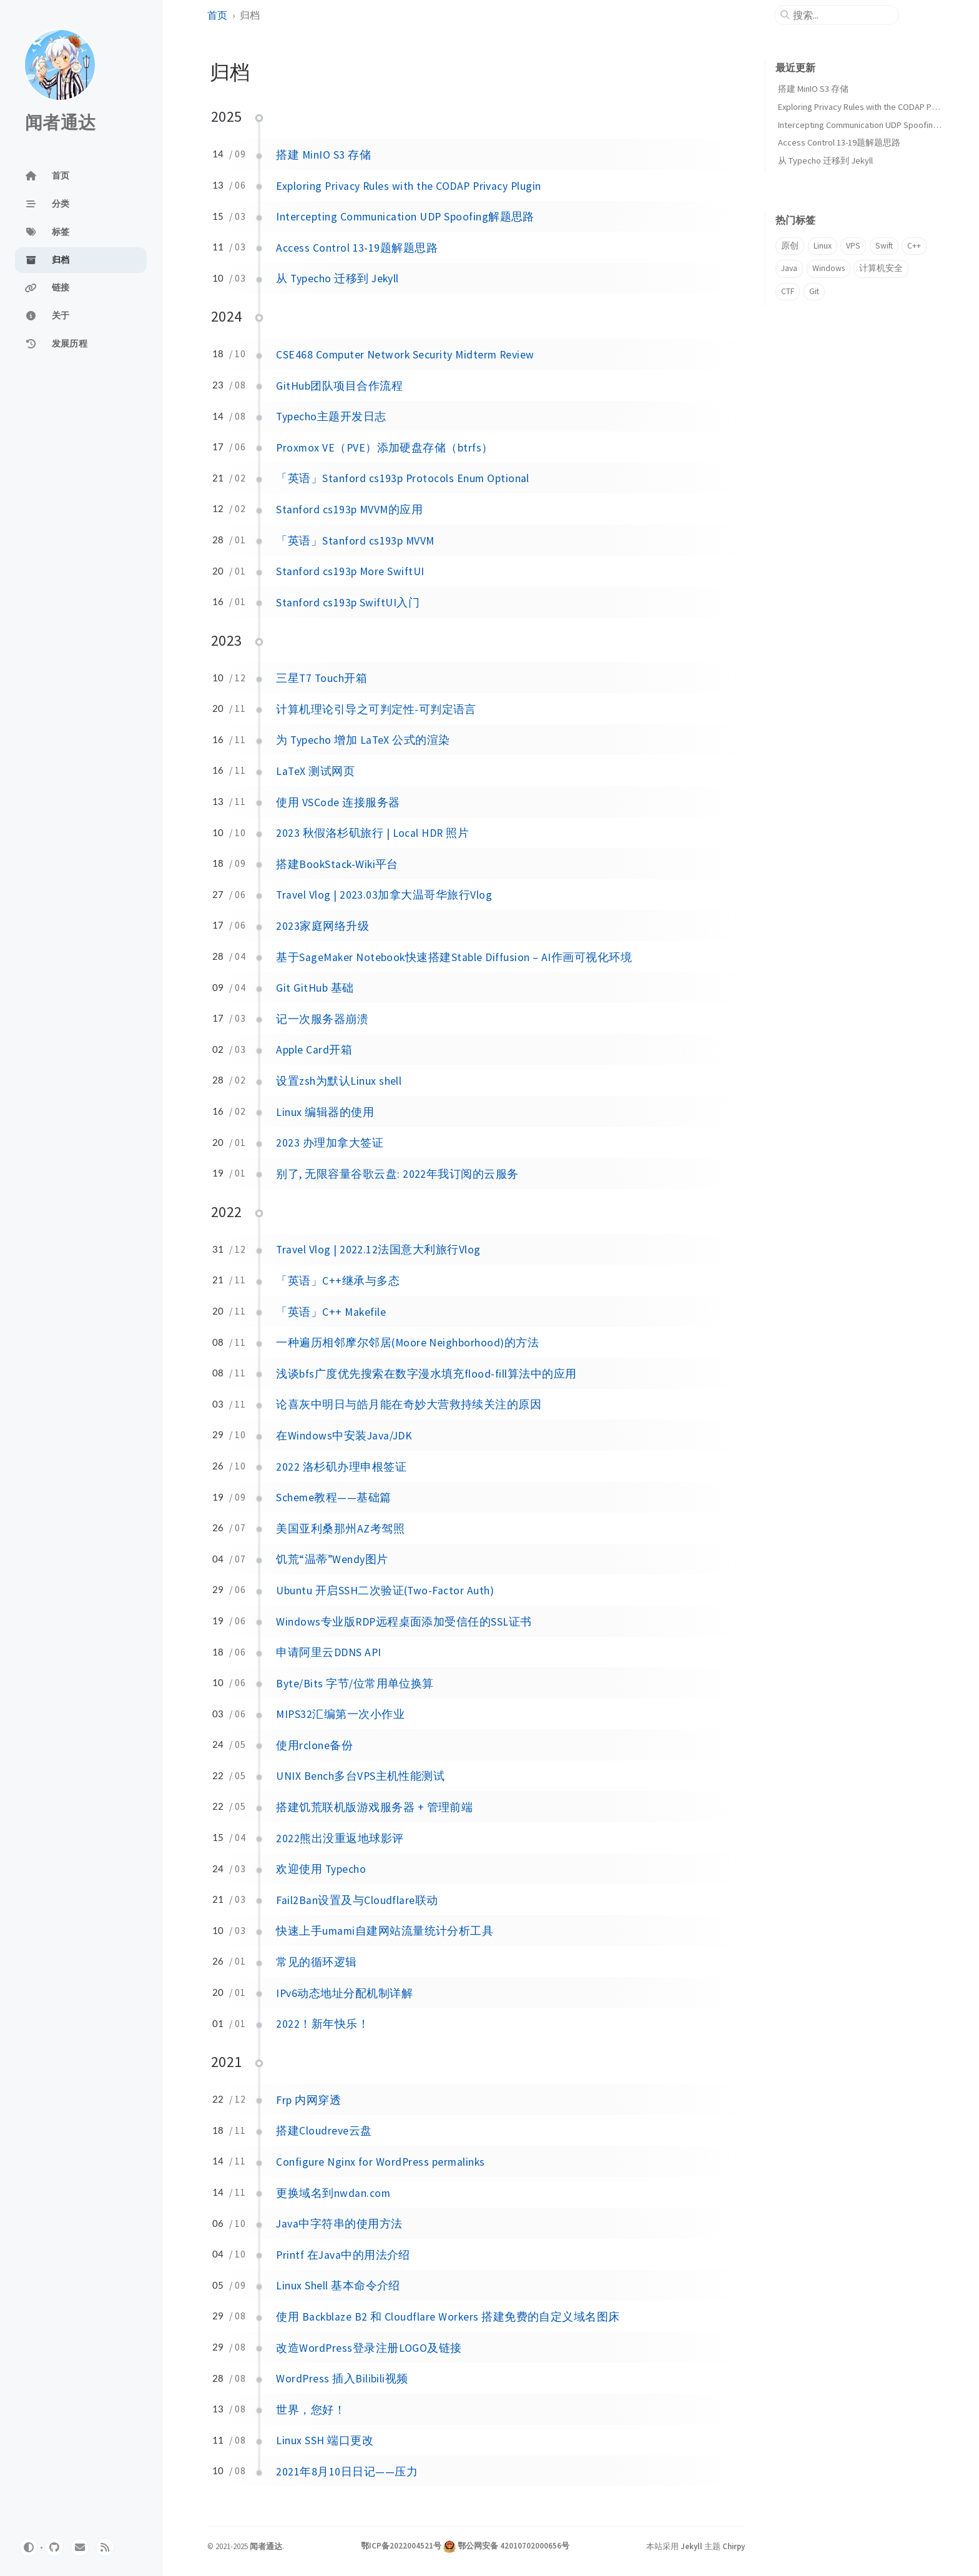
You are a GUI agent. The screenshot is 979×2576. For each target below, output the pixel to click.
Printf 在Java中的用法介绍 (343, 2255)
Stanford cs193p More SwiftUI (350, 571)
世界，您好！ (310, 2410)
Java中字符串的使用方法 (339, 2224)
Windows (828, 268)
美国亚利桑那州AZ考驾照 (340, 1529)
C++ (914, 245)
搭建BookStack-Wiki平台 (337, 864)
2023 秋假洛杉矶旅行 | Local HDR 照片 (372, 833)
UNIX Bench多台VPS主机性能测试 (360, 1776)
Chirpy (733, 2546)
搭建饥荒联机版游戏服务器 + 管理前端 (374, 1807)
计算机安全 (881, 268)
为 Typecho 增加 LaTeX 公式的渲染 (363, 740)
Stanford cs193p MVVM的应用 (349, 509)
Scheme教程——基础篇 (333, 1497)
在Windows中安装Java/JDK (344, 1436)
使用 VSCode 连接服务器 (338, 802)
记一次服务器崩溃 (322, 1019)
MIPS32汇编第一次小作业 (340, 1714)
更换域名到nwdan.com (333, 2193)
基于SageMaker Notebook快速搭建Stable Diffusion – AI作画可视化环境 (454, 957)
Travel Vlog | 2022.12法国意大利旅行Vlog (378, 1249)
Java (789, 268)
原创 (790, 245)
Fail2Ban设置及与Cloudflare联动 (357, 1900)
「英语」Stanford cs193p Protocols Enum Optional (402, 478)
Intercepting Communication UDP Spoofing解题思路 (405, 217)
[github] (54, 2547)
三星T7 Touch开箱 (321, 678)
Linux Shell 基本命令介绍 (338, 2285)
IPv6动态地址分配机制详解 (344, 1993)
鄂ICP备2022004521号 (401, 2545)
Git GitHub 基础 (314, 988)
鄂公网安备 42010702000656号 (513, 2545)
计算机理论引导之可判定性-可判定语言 (376, 709)
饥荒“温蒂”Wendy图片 (332, 1559)
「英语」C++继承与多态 (338, 1281)
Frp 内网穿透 (308, 2100)
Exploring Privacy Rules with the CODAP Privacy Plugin (408, 186)
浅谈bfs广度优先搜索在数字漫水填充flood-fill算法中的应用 (426, 1374)
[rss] (105, 2547)
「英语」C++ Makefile (331, 1312)
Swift (884, 245)
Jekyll (691, 2546)
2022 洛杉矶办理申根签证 (341, 1467)
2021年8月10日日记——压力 (347, 2472)
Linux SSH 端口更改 (324, 2440)
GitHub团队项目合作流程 (339, 386)
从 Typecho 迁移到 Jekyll (337, 278)
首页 (217, 15)
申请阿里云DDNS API (328, 1652)
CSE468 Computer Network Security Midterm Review (405, 355)
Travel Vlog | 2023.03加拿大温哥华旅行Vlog (384, 895)
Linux (823, 245)
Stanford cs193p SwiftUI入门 (348, 602)
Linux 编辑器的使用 (325, 1112)
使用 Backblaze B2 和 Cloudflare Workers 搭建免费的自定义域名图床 (448, 2317)
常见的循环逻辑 (316, 1962)
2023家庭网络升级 (322, 926)
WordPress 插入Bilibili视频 (342, 2379)
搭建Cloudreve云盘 (323, 2131)
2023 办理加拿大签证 (329, 1143)
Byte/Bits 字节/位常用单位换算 (355, 1683)
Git (814, 291)
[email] (80, 2547)
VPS (853, 245)
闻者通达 (60, 123)
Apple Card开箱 (314, 1050)
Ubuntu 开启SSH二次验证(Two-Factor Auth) (385, 1590)
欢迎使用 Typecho (321, 1869)
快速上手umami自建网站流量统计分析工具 (384, 1931)
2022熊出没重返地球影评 (339, 1838)
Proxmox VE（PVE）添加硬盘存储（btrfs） (384, 448)
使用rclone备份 (314, 1745)
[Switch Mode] (28, 2547)
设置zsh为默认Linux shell (338, 1081)
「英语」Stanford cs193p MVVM (355, 541)
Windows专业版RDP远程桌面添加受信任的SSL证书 (403, 1622)
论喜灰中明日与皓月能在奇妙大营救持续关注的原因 (408, 1404)
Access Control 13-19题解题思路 (357, 248)
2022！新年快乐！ (322, 2024)
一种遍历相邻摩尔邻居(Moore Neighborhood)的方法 (407, 1343)
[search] (841, 15)
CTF (787, 291)
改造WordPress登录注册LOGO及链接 (369, 2348)
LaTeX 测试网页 (315, 771)
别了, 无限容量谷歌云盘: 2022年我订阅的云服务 (397, 1174)
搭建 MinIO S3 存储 (323, 155)
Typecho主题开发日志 (331, 416)
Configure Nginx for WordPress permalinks (380, 2162)
